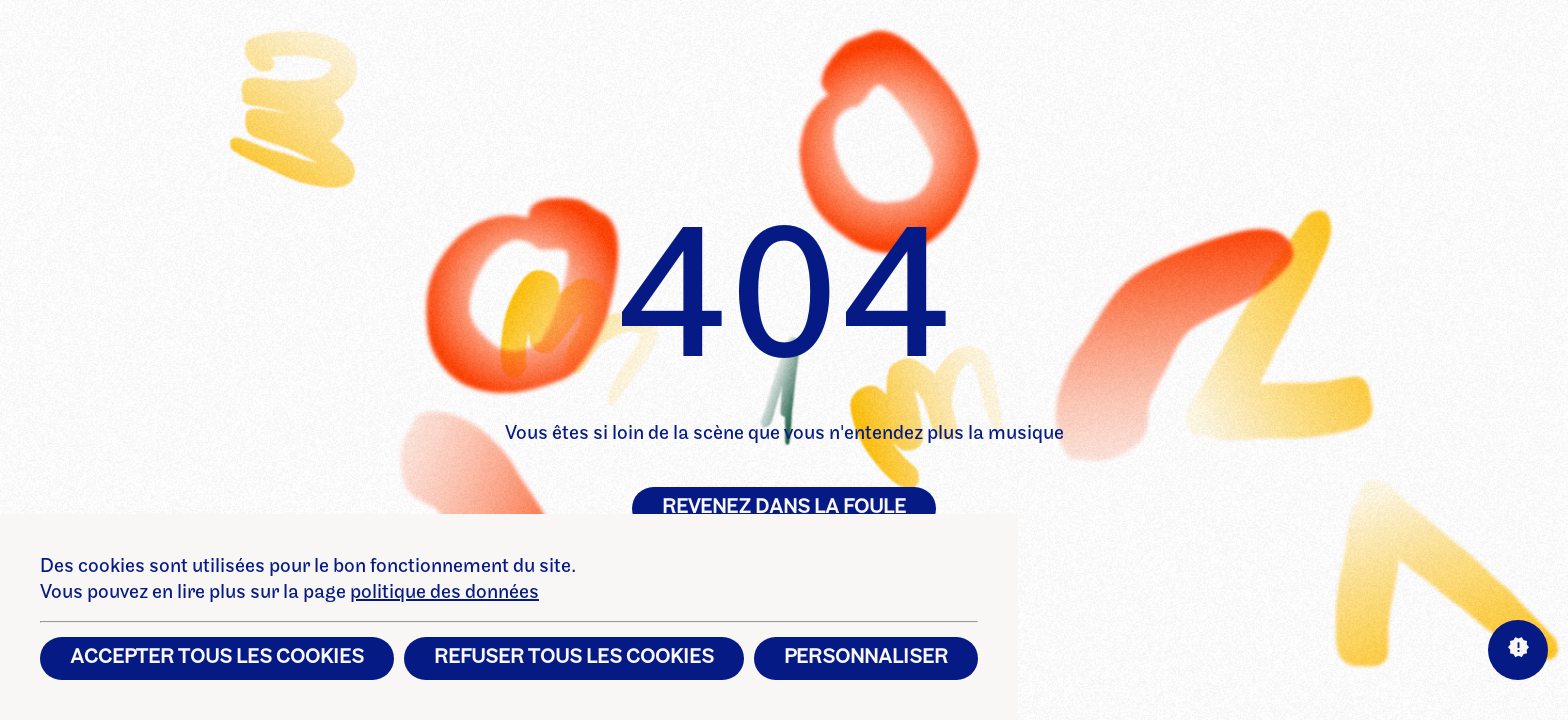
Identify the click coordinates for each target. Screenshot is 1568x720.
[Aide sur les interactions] (1518, 650)
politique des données (444, 593)
